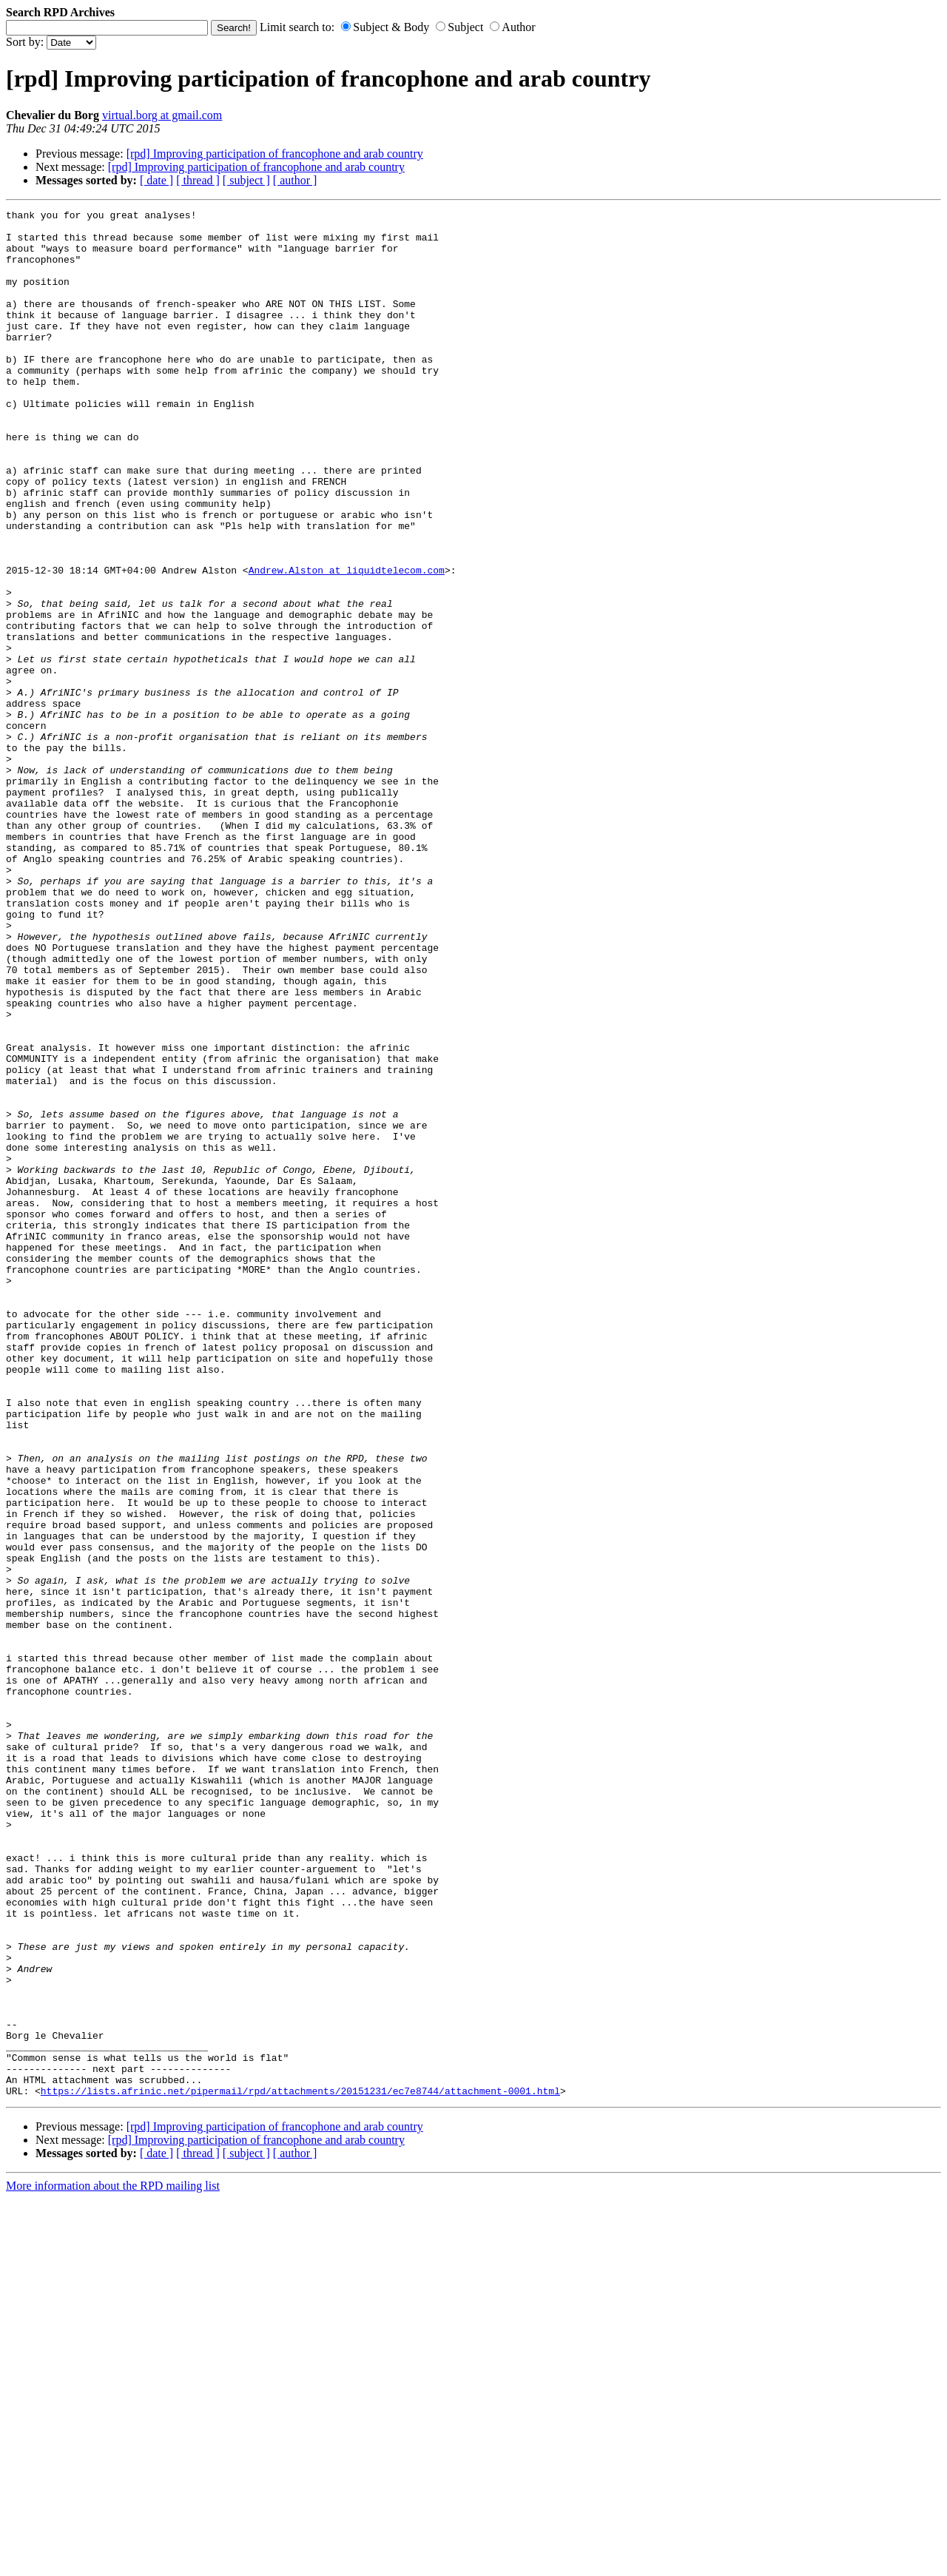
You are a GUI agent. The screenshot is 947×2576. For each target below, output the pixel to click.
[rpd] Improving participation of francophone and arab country (275, 153)
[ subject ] (246, 180)
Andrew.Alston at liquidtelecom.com (347, 643)
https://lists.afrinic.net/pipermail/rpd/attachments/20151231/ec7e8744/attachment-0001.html (300, 2468)
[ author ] (295, 180)
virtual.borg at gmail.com (162, 115)
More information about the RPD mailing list (113, 2563)
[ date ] (156, 180)
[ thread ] (198, 180)
